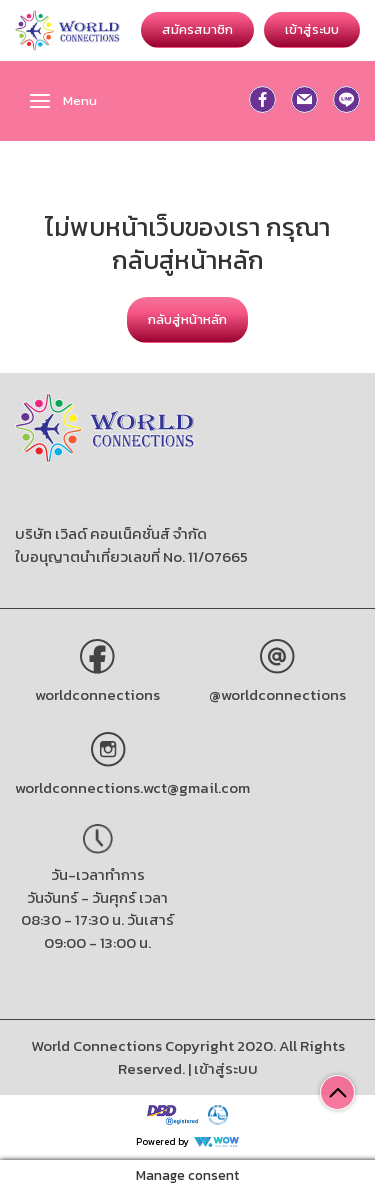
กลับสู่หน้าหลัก (187, 319)
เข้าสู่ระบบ (312, 29)
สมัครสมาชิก (197, 29)
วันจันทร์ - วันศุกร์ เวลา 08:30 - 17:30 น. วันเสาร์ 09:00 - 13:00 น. (97, 920)
